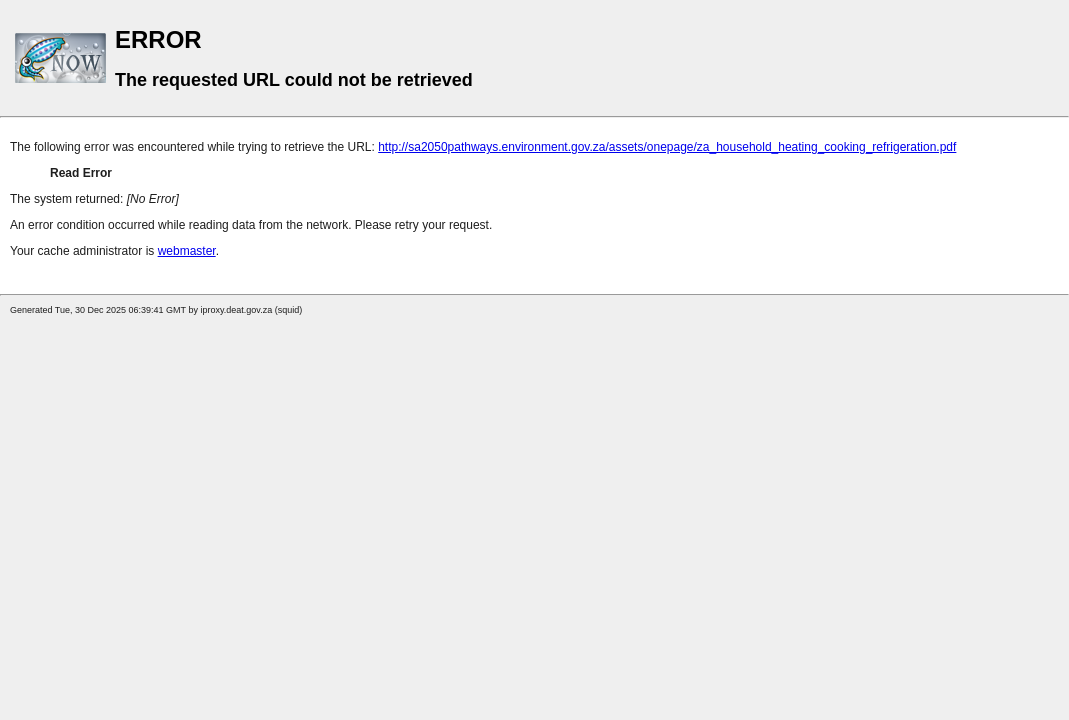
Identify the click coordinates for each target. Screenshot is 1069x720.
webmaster (187, 251)
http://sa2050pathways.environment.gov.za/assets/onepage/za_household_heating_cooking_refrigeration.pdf (667, 147)
